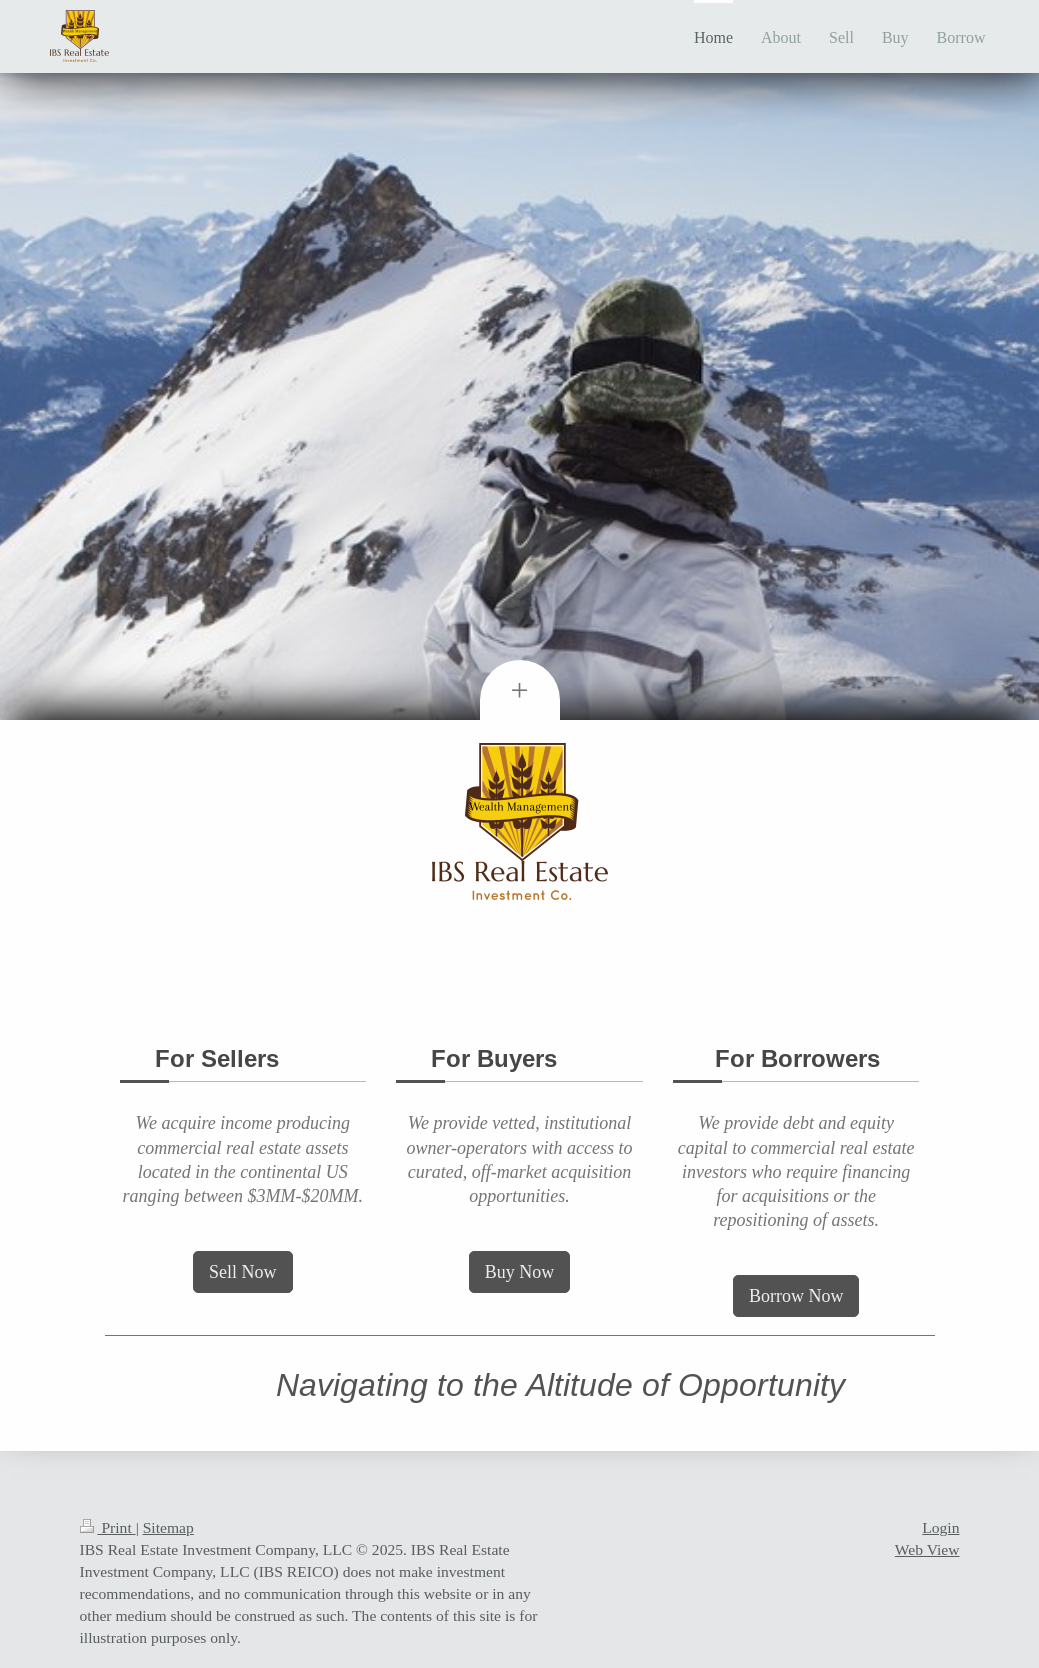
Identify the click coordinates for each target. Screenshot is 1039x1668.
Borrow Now (796, 1296)
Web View (927, 1549)
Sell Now (243, 1272)
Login (940, 1527)
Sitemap (168, 1527)
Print (108, 1527)
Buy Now (520, 1272)
